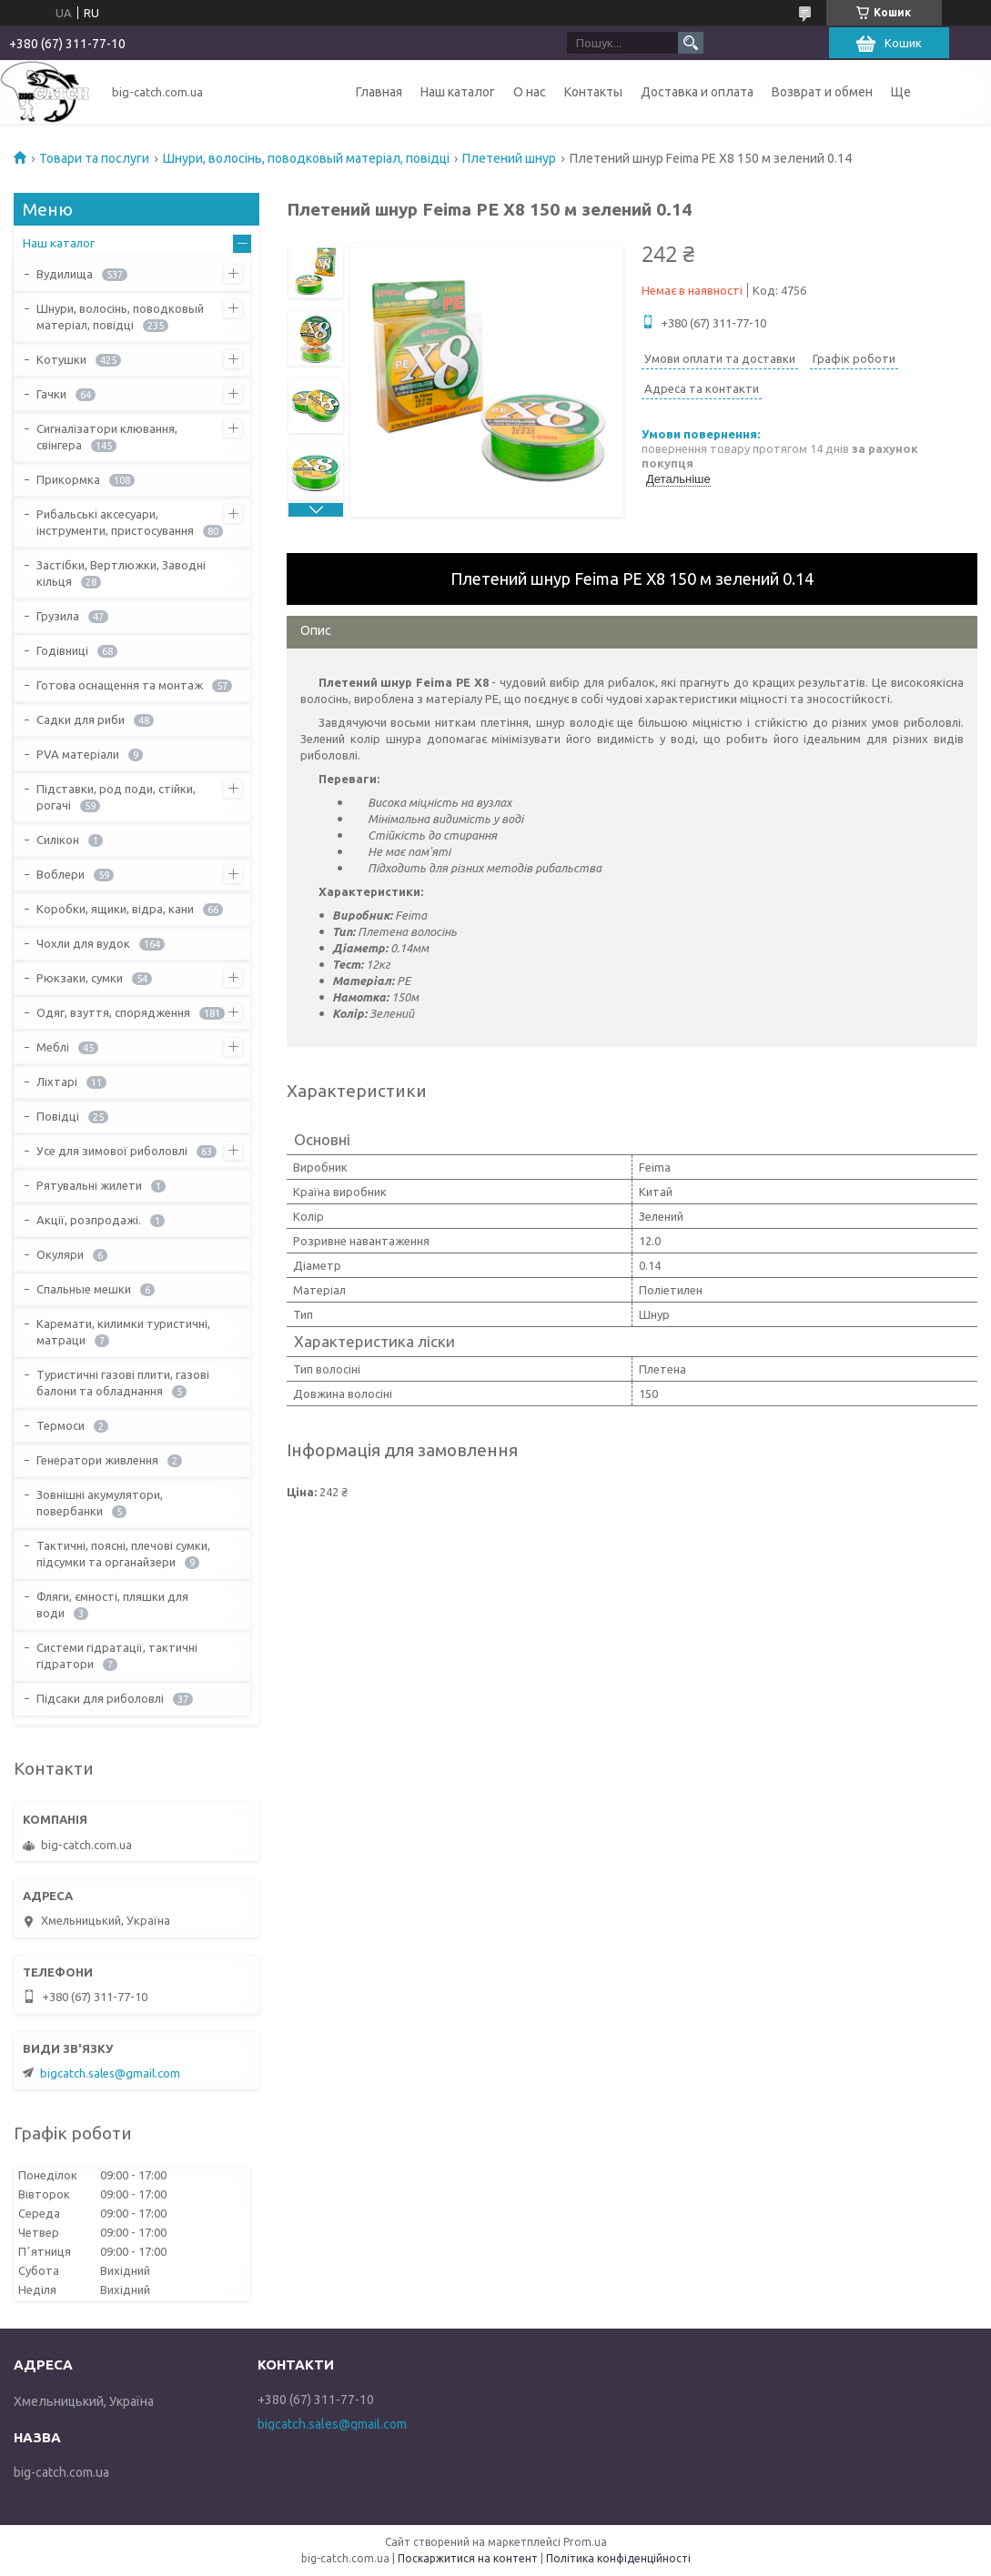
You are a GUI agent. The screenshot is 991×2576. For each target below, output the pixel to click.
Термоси (60, 1425)
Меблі (52, 1047)
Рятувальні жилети (89, 1185)
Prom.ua (585, 2542)
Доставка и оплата (697, 92)
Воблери (60, 874)
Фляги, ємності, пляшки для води (112, 1604)
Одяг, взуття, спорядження (113, 1012)
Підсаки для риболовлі (100, 1698)
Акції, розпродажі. (88, 1219)
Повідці (57, 1116)
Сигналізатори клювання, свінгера (106, 436)
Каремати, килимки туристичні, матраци (123, 1331)
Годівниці (62, 650)
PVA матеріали (77, 754)
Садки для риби (80, 719)
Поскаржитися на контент (468, 2558)
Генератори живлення (97, 1460)
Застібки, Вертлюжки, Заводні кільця (121, 573)
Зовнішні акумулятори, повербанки (99, 1502)
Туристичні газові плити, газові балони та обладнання (122, 1382)
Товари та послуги (94, 158)
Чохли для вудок (83, 943)
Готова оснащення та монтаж (119, 685)
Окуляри (60, 1254)
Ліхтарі (56, 1081)
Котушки (61, 359)
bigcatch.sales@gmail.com (110, 2073)
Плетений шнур (509, 158)
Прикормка (68, 479)
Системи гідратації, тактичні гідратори (116, 1655)
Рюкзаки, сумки (79, 977)
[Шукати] (690, 43)
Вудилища (64, 273)
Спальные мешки (83, 1289)
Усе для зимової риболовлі (111, 1150)
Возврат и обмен (822, 92)
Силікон (57, 839)
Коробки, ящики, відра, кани (115, 908)
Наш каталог (457, 92)
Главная (379, 92)
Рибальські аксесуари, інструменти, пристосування (115, 522)
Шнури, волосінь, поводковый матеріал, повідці (306, 158)
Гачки (51, 393)
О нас (529, 92)
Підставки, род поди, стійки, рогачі (116, 796)
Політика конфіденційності (618, 2558)
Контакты (593, 92)
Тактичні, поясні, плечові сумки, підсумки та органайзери (123, 1553)
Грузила (57, 615)
